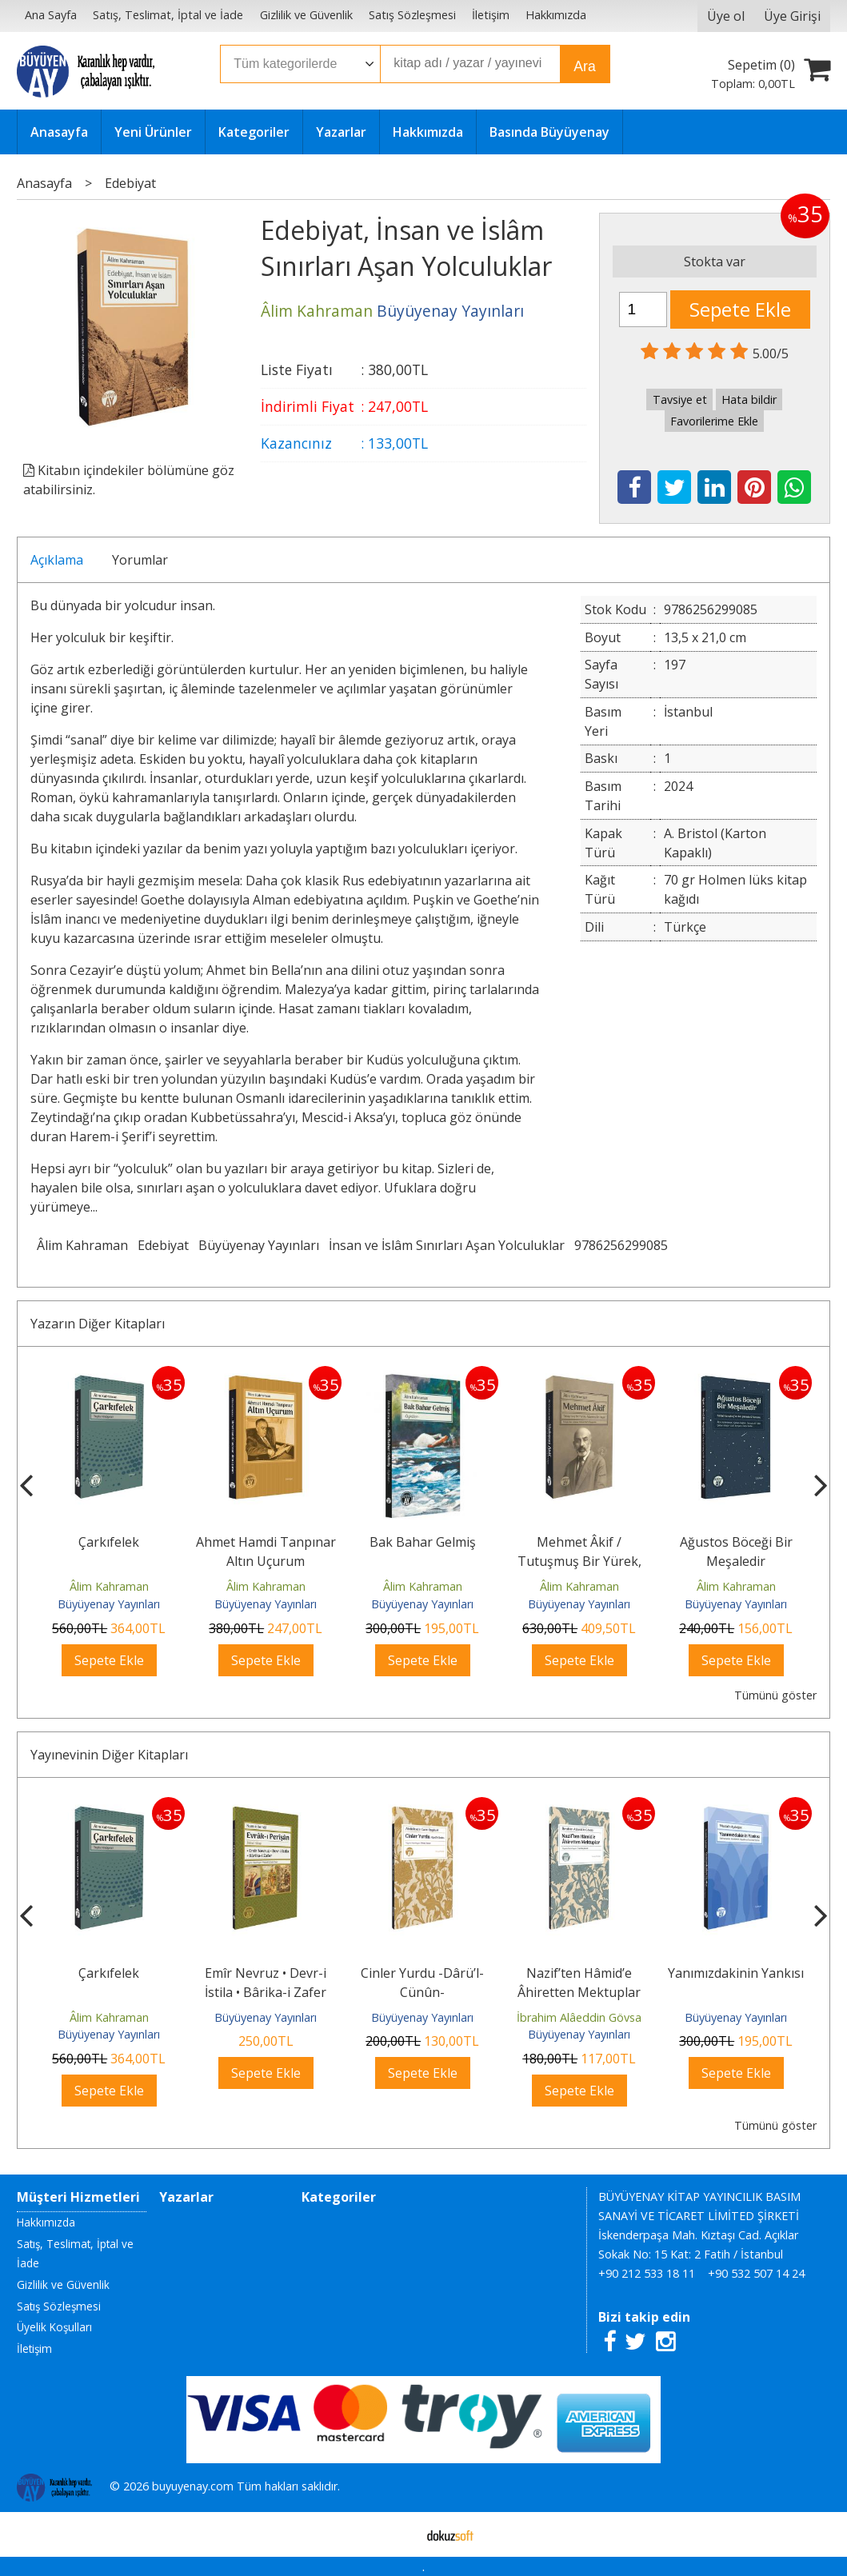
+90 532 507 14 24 (756, 2273)
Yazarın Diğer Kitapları (97, 1323)
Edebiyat (163, 1245)
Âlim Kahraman (82, 1245)
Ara (584, 66)
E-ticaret (398, 2534)
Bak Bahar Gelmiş (423, 1542)
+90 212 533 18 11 (646, 2273)
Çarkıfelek (108, 1542)
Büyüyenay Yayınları (258, 1245)
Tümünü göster (775, 1695)
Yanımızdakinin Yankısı (736, 1973)
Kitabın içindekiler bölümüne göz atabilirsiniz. (128, 479)
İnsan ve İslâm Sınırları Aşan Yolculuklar (447, 1245)
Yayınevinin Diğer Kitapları (109, 1754)
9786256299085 (621, 1245)
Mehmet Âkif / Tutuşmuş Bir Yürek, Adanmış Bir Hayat (579, 1561)
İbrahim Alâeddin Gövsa (579, 2017)
